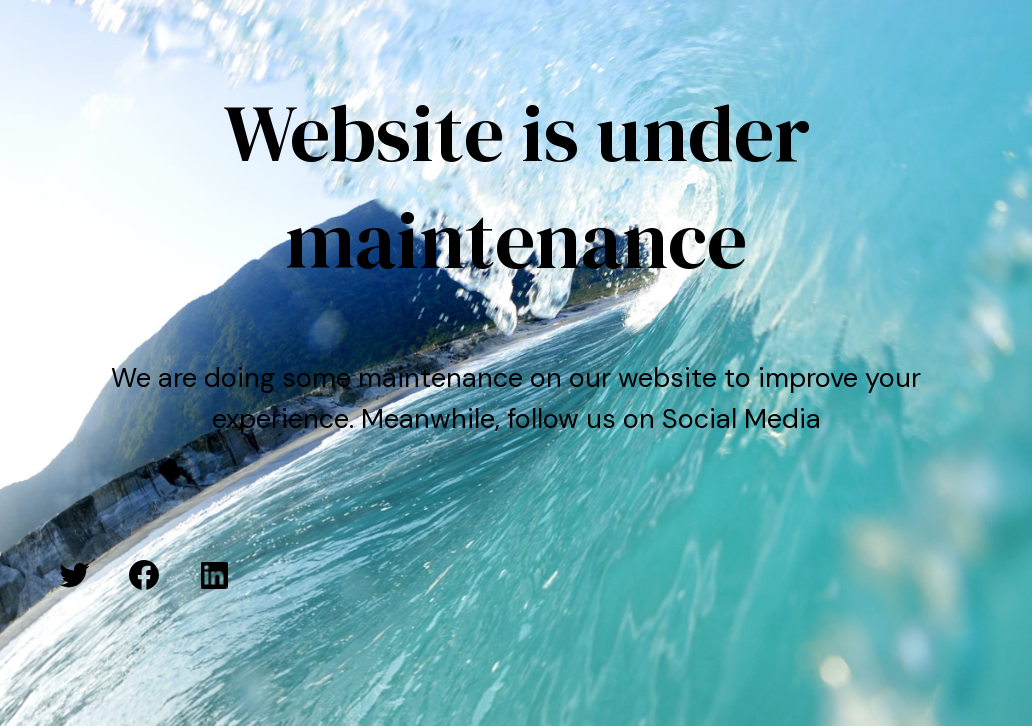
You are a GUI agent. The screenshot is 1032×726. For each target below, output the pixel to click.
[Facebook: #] (144, 575)
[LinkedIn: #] (214, 575)
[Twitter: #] (74, 575)
